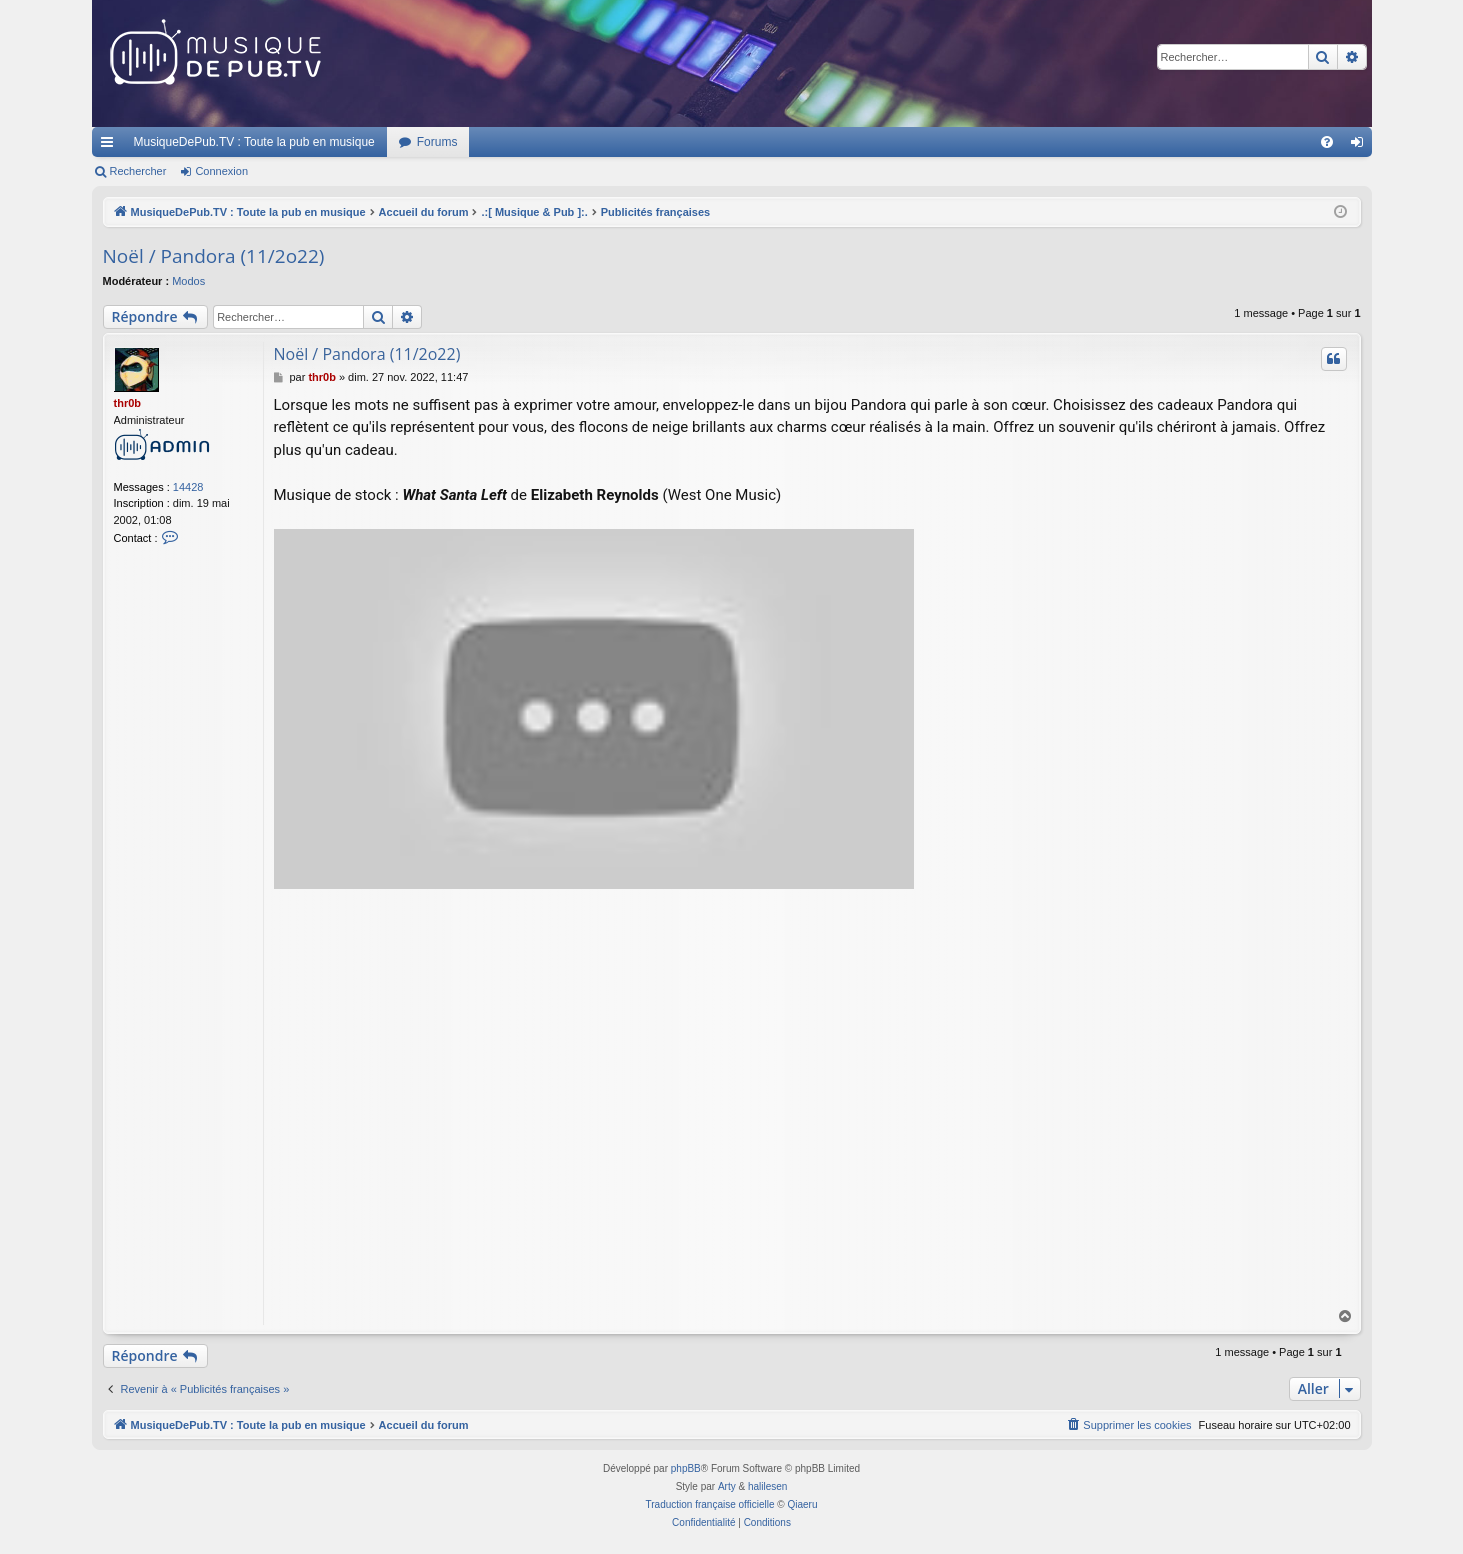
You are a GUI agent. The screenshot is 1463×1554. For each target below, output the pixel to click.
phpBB (686, 1468)
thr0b (128, 403)
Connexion (221, 171)
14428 (188, 487)
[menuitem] (1327, 142)
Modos (188, 281)
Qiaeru (802, 1504)
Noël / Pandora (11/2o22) (214, 256)
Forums (437, 142)
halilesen (767, 1486)
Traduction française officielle (710, 1504)
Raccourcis (111, 146)
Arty (727, 1486)
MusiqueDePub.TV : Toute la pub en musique (254, 142)
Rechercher (138, 171)
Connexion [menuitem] (1360, 146)
